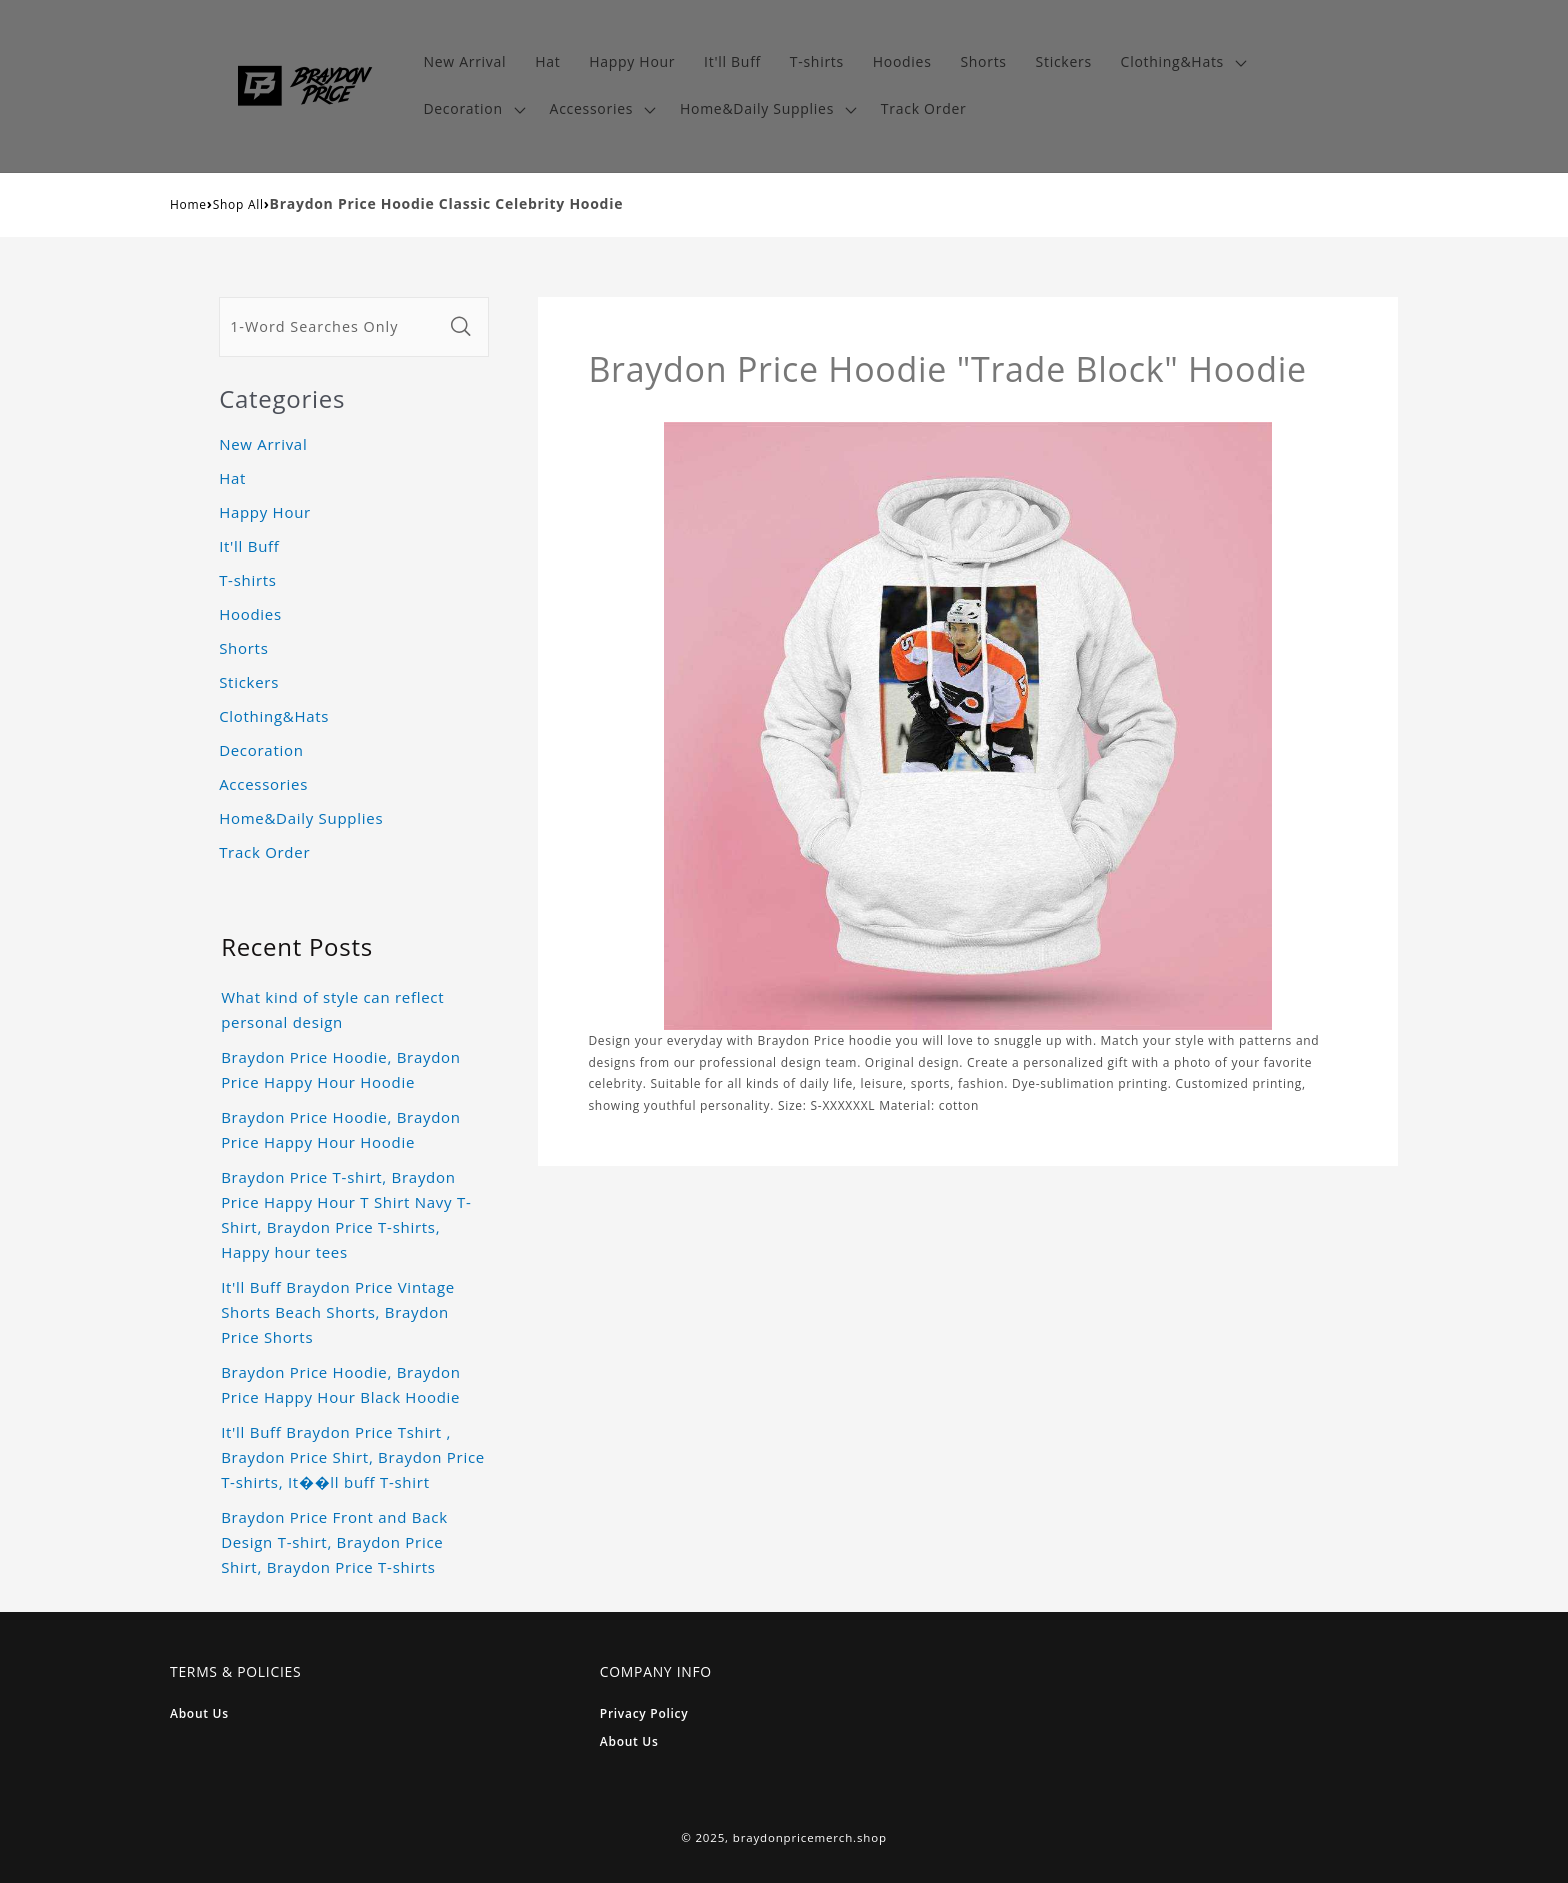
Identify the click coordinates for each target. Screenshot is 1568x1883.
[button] (1181, 62)
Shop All (238, 204)
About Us (199, 1713)
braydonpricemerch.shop (810, 1837)
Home (188, 204)
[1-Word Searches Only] (331, 327)
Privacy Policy (644, 1713)
